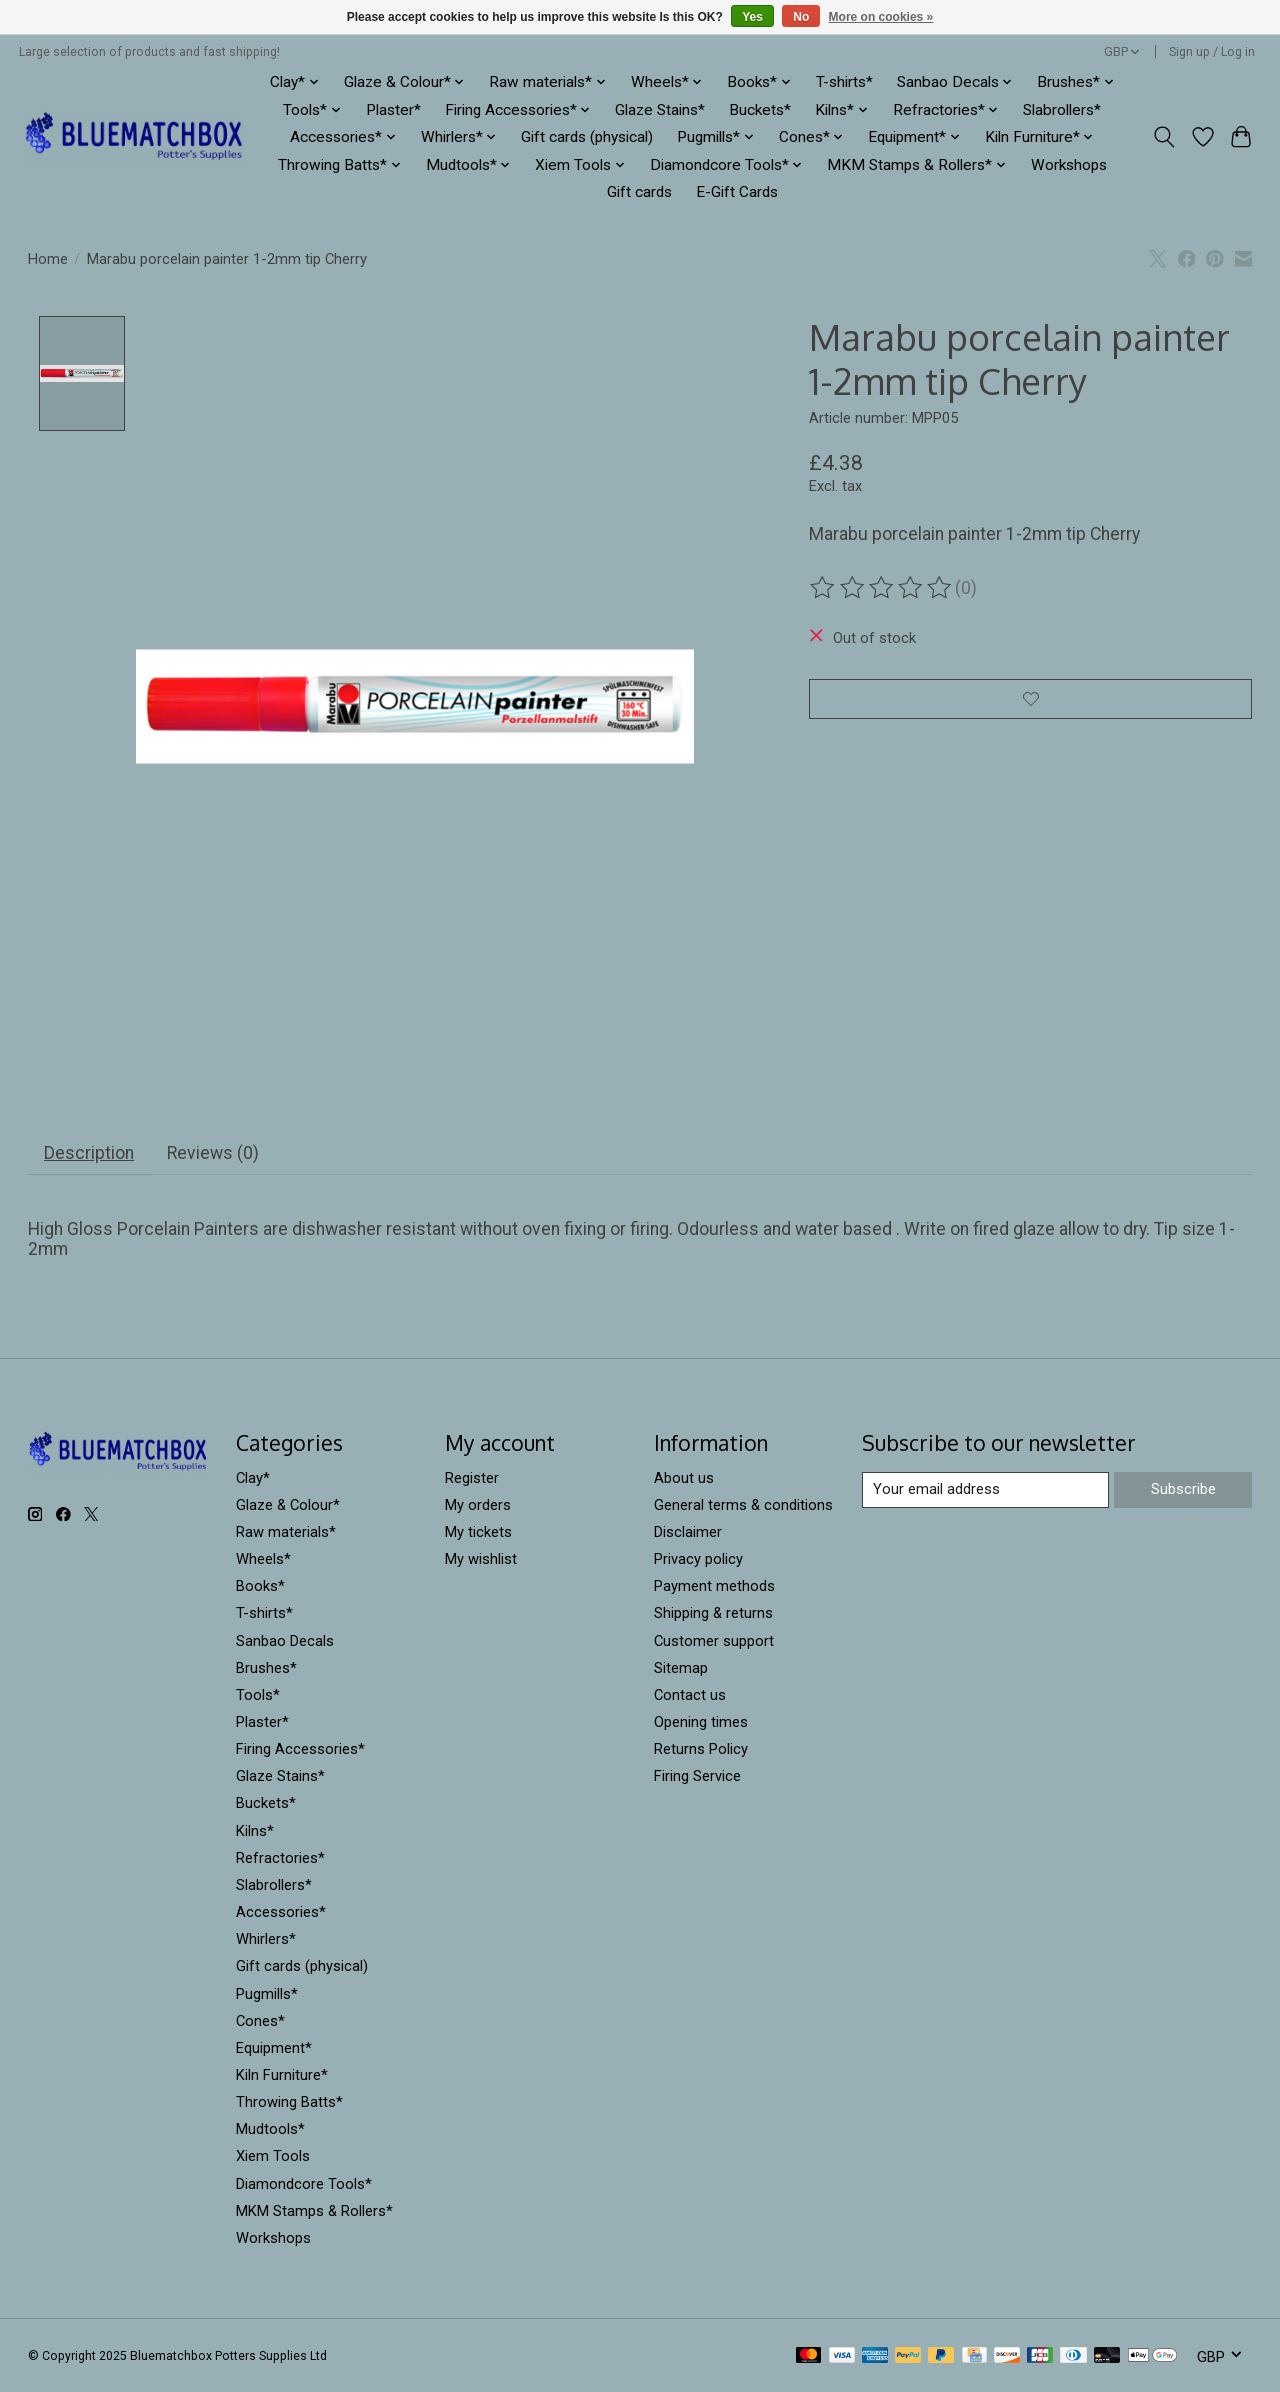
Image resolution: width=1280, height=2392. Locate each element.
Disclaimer (688, 1532)
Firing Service (697, 1777)
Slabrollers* (1062, 110)
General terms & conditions (743, 1505)
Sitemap (681, 1668)
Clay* (253, 1478)
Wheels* (263, 1559)
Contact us (690, 1695)
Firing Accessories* (300, 1749)
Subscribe (1183, 1489)
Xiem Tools (273, 2157)
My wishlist (481, 1559)
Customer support (714, 1641)
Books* (260, 1587)
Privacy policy (698, 1559)
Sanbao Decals (285, 1641)
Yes (752, 17)
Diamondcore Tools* (304, 2184)
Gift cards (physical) (587, 137)
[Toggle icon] (1163, 137)
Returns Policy (701, 1749)
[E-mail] (985, 1490)
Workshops (1069, 165)
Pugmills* (267, 1994)
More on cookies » (881, 17)
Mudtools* (270, 2130)
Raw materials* (286, 1532)
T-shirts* (844, 82)
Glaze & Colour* (288, 1505)
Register (472, 1478)
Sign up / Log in (1212, 52)
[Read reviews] (882, 588)
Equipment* (274, 2048)
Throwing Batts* (289, 2103)
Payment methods (714, 1587)
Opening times (701, 1722)
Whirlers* (266, 1940)
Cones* (260, 2021)
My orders (478, 1505)
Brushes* (266, 1668)
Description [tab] (89, 1153)
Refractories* (280, 1858)
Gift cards (639, 192)
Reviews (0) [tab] (213, 1153)
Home (48, 259)
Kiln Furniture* (282, 2075)
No (801, 17)
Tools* (258, 1695)
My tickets (478, 1532)
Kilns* (255, 1831)
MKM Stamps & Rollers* (314, 2211)
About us (684, 1478)
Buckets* (760, 110)
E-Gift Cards (737, 192)
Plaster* (393, 110)
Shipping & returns (713, 1614)
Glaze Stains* (660, 110)
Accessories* (281, 1912)
